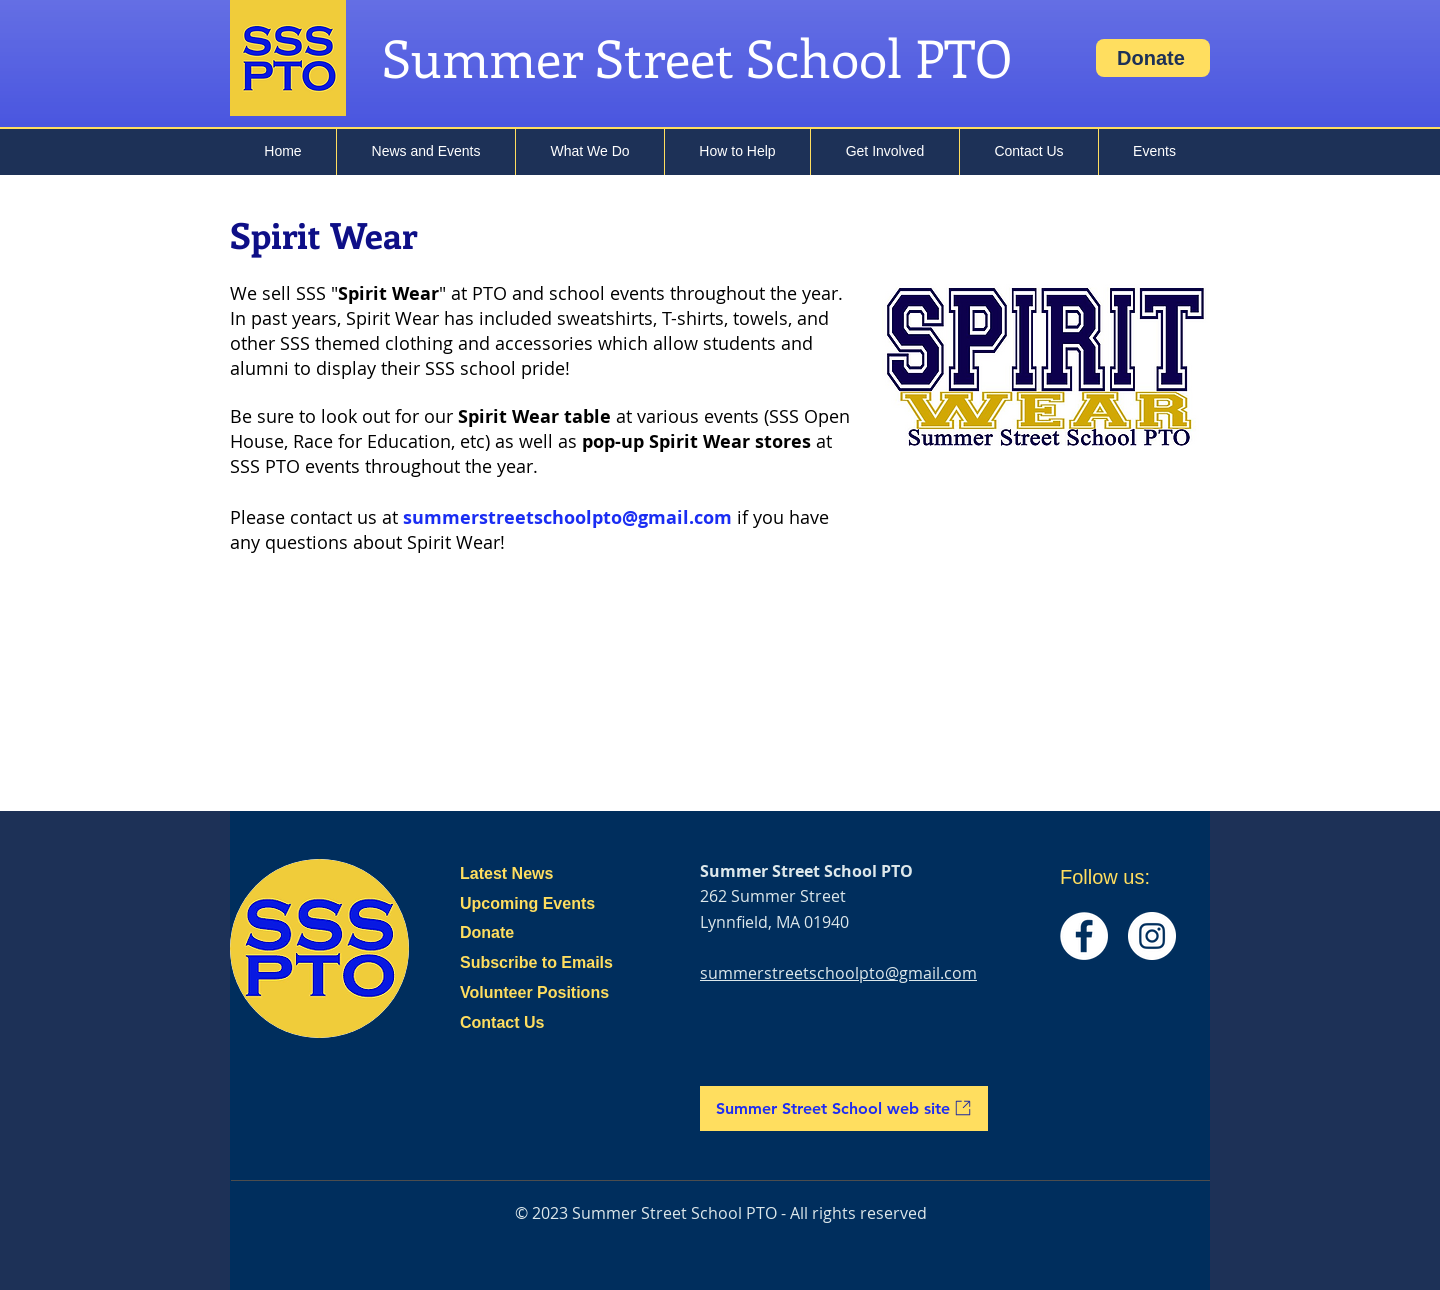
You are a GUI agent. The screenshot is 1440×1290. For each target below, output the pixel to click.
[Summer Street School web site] (844, 1108)
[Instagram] (1152, 936)
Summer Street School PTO (697, 57)
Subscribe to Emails (536, 962)
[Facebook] (1084, 936)
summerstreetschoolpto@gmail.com (567, 517)
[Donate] (1153, 58)
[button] (426, 151)
